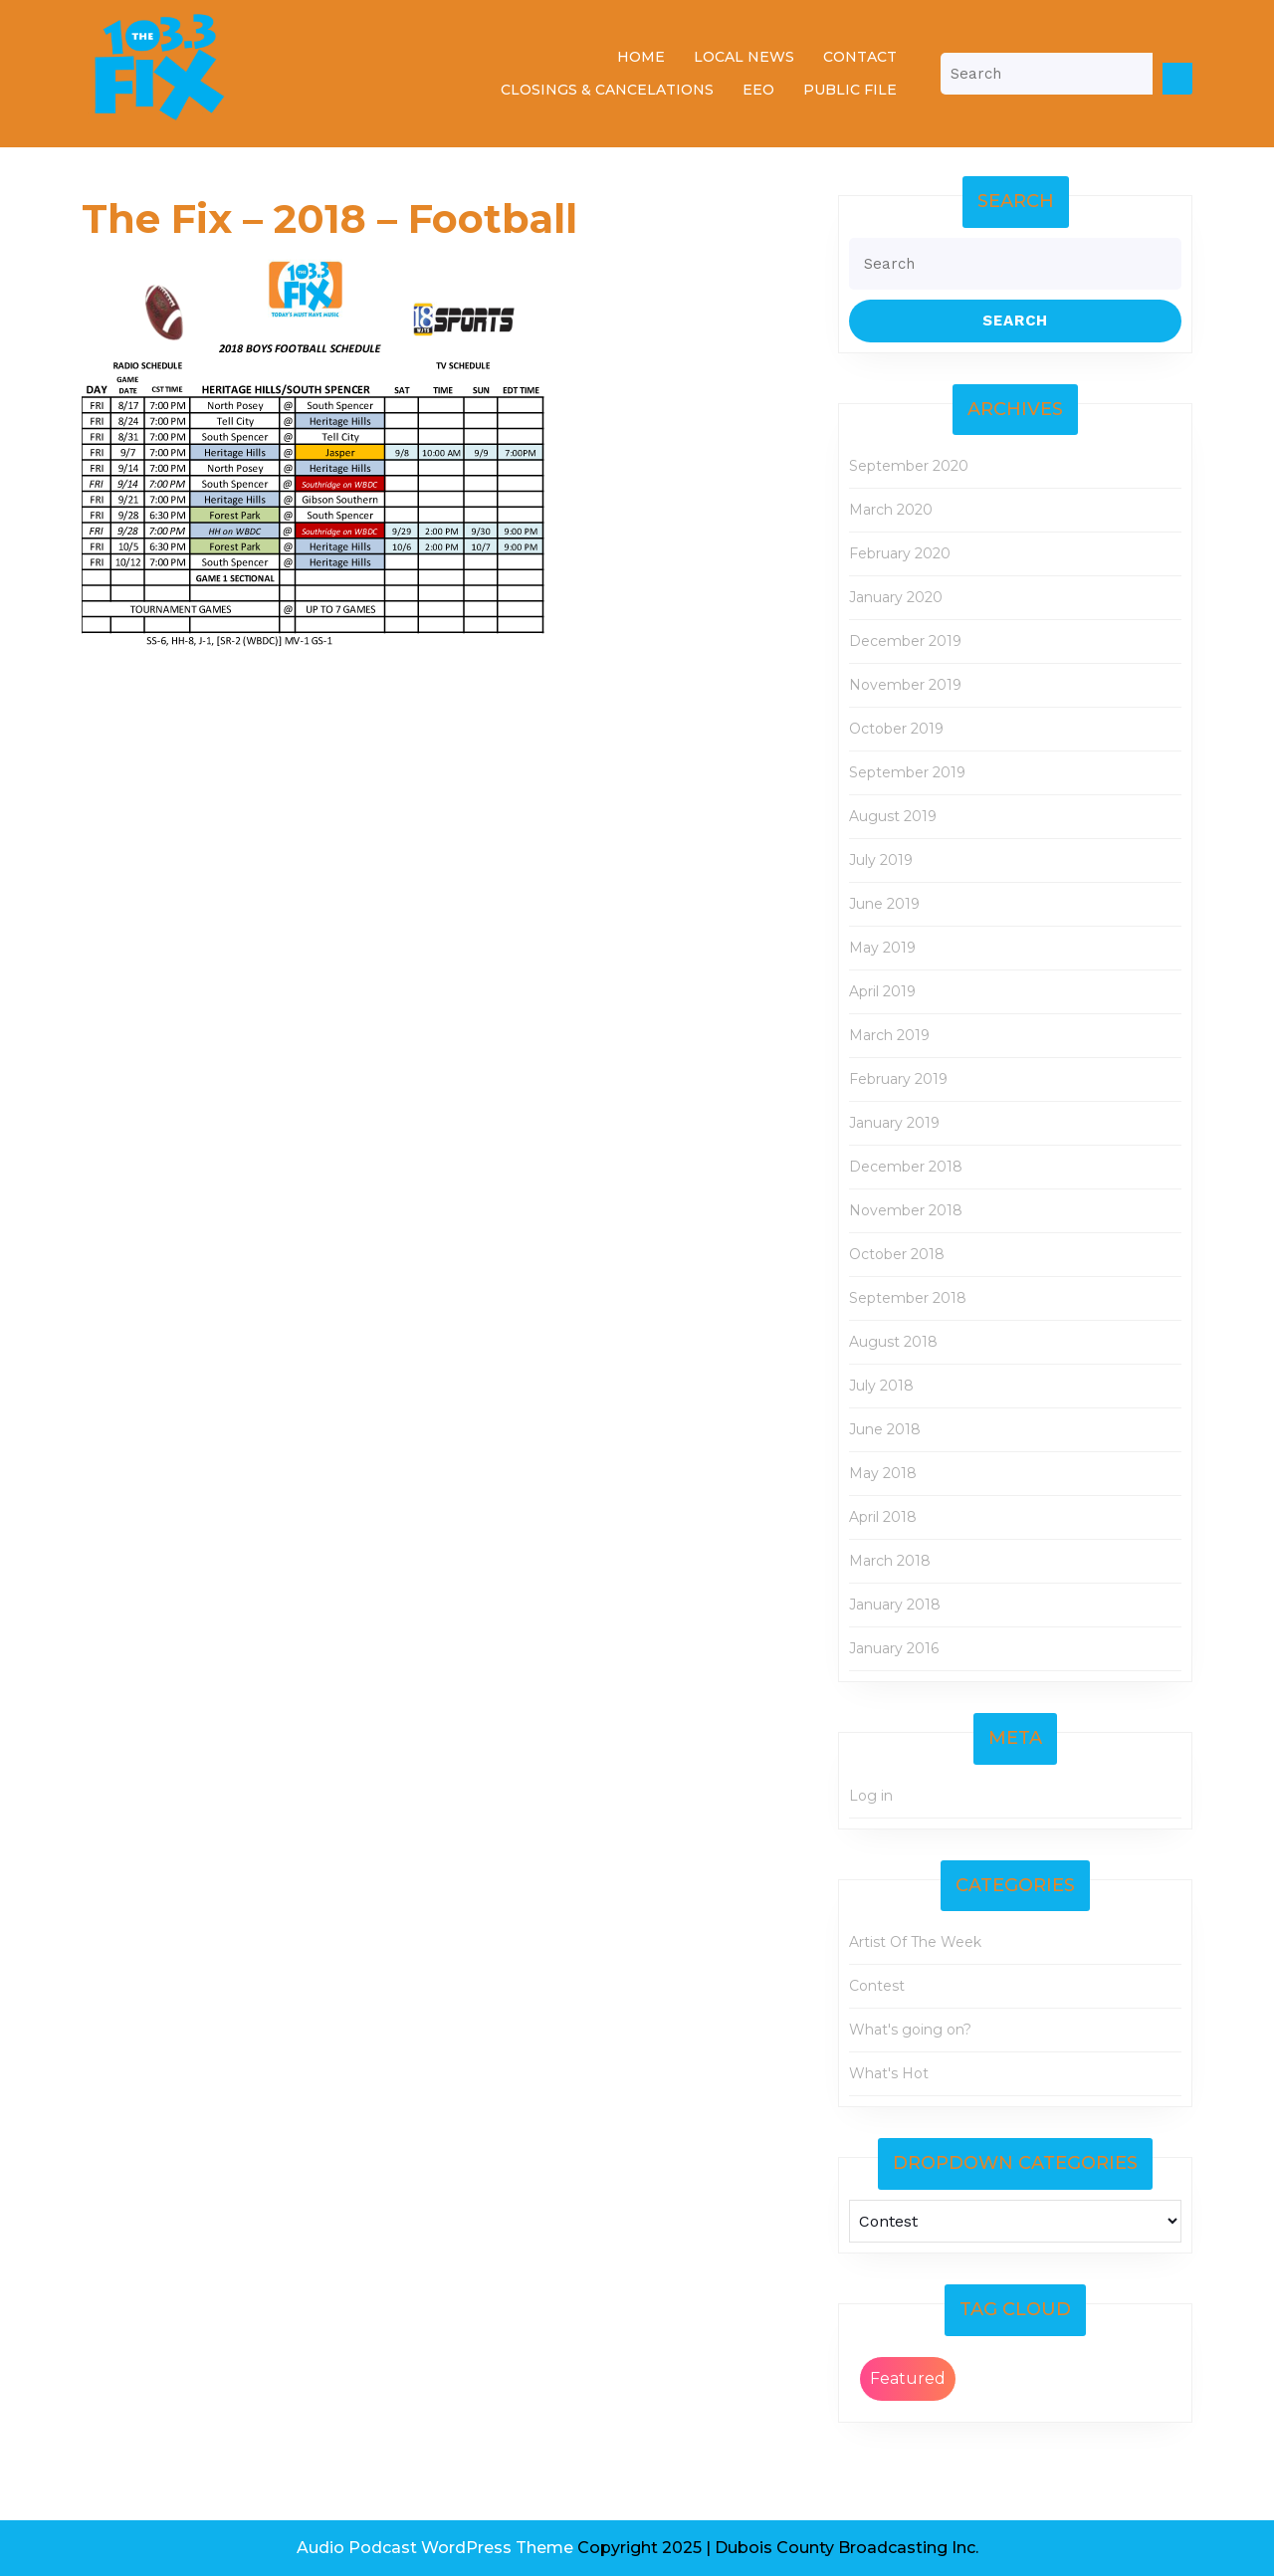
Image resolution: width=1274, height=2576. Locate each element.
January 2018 (895, 1604)
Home (641, 57)
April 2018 (883, 1517)
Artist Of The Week (915, 1942)
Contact (860, 57)
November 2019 (905, 685)
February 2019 (898, 1079)
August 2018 (893, 1342)
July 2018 (881, 1386)
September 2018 (907, 1298)
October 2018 (897, 1254)
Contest (877, 1986)
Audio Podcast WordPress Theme (435, 2547)
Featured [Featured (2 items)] (908, 2378)
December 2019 (905, 641)
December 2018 (905, 1167)
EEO (758, 90)
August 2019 (893, 816)
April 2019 (882, 991)
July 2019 (881, 860)
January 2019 (894, 1123)
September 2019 (907, 772)
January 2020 (896, 597)
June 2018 (885, 1429)
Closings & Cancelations (607, 90)
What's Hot (889, 2073)
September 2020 (908, 466)
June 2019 (884, 904)
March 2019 (889, 1035)
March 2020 (891, 510)
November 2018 (905, 1210)
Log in (871, 1796)
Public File (850, 90)
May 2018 (883, 1473)
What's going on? (910, 2030)
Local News (744, 57)
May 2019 (882, 948)
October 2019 (896, 729)
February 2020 (900, 553)
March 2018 (890, 1561)
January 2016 (894, 1648)
